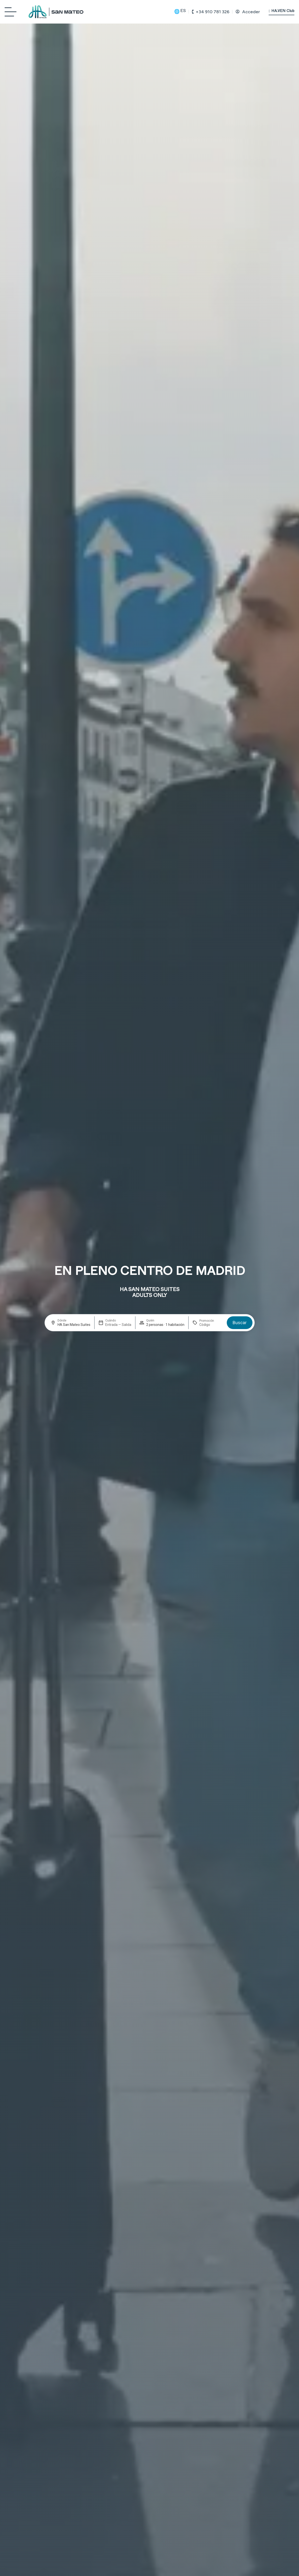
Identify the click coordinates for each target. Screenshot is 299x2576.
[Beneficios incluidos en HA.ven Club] (281, 11)
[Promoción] (211, 1325)
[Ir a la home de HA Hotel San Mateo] (56, 12)
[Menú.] (12, 11)
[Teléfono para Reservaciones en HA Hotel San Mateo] (210, 12)
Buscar (240, 1322)
